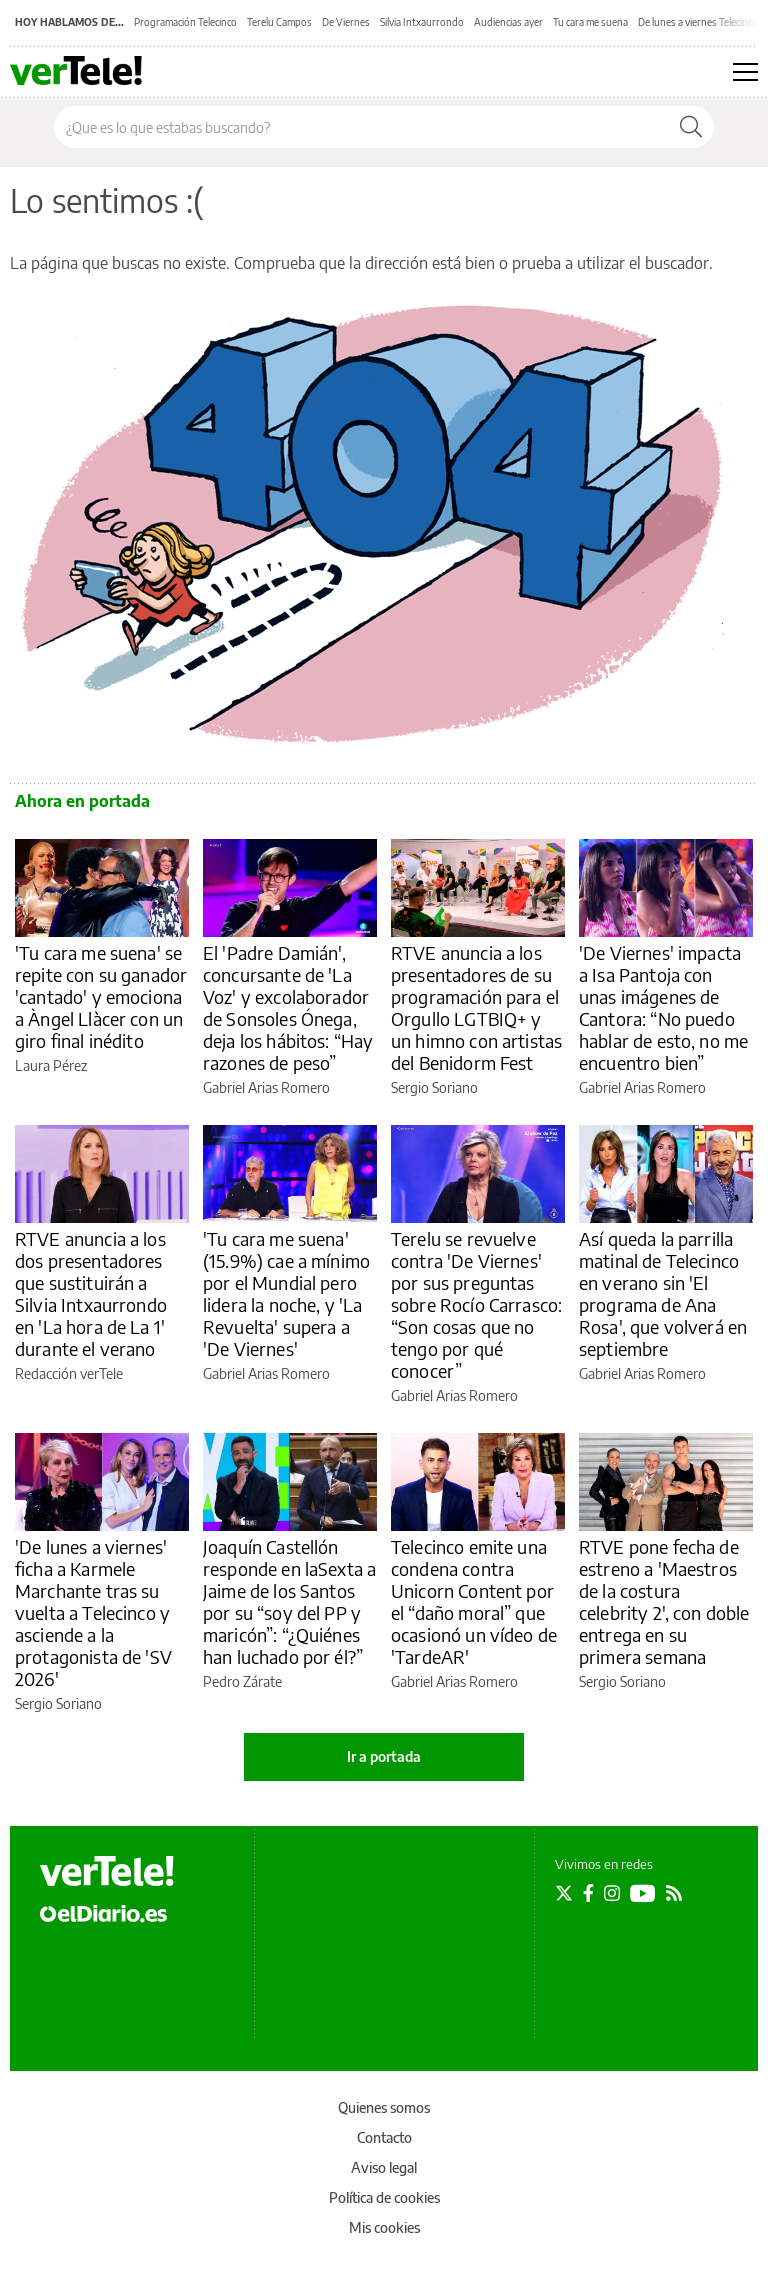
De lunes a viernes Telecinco (698, 22)
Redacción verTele (69, 1373)
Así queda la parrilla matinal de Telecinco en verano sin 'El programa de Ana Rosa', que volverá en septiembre (663, 1293)
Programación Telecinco (185, 22)
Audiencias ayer (508, 22)
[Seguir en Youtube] (643, 1893)
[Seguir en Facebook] (588, 1893)
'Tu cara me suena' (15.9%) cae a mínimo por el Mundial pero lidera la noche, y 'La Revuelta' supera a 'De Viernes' (286, 1293)
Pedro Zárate (242, 1681)
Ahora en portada (82, 801)
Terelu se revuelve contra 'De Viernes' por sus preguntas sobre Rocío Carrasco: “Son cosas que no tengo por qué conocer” (476, 1304)
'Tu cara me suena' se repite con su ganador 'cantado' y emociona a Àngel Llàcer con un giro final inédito (101, 996)
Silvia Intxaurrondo (422, 22)
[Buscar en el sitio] (361, 127)
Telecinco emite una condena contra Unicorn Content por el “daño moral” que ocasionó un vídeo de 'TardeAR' (474, 1601)
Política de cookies (384, 2197)
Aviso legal (384, 2167)
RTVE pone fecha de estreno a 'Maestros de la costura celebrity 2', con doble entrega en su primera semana (664, 1601)
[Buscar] (691, 127)
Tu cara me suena (590, 22)
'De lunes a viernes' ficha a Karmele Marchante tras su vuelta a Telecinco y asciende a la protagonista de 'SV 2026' (93, 1612)
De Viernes (346, 22)
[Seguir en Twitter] (564, 1893)
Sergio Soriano (434, 1087)
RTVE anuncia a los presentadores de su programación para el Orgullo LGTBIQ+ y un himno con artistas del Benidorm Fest (476, 1007)
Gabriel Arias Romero (266, 1087)
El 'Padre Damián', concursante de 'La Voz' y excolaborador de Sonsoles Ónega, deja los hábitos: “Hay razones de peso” (288, 1007)
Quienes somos (384, 2107)
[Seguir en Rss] (674, 1893)
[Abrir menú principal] (745, 72)
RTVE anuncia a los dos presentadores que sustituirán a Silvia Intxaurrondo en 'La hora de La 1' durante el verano (91, 1293)
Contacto (384, 2137)
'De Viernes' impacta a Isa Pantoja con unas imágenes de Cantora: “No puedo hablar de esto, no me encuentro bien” (663, 1007)
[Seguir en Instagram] (612, 1893)
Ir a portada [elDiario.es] (384, 1756)
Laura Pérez (51, 1065)
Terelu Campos (279, 22)
